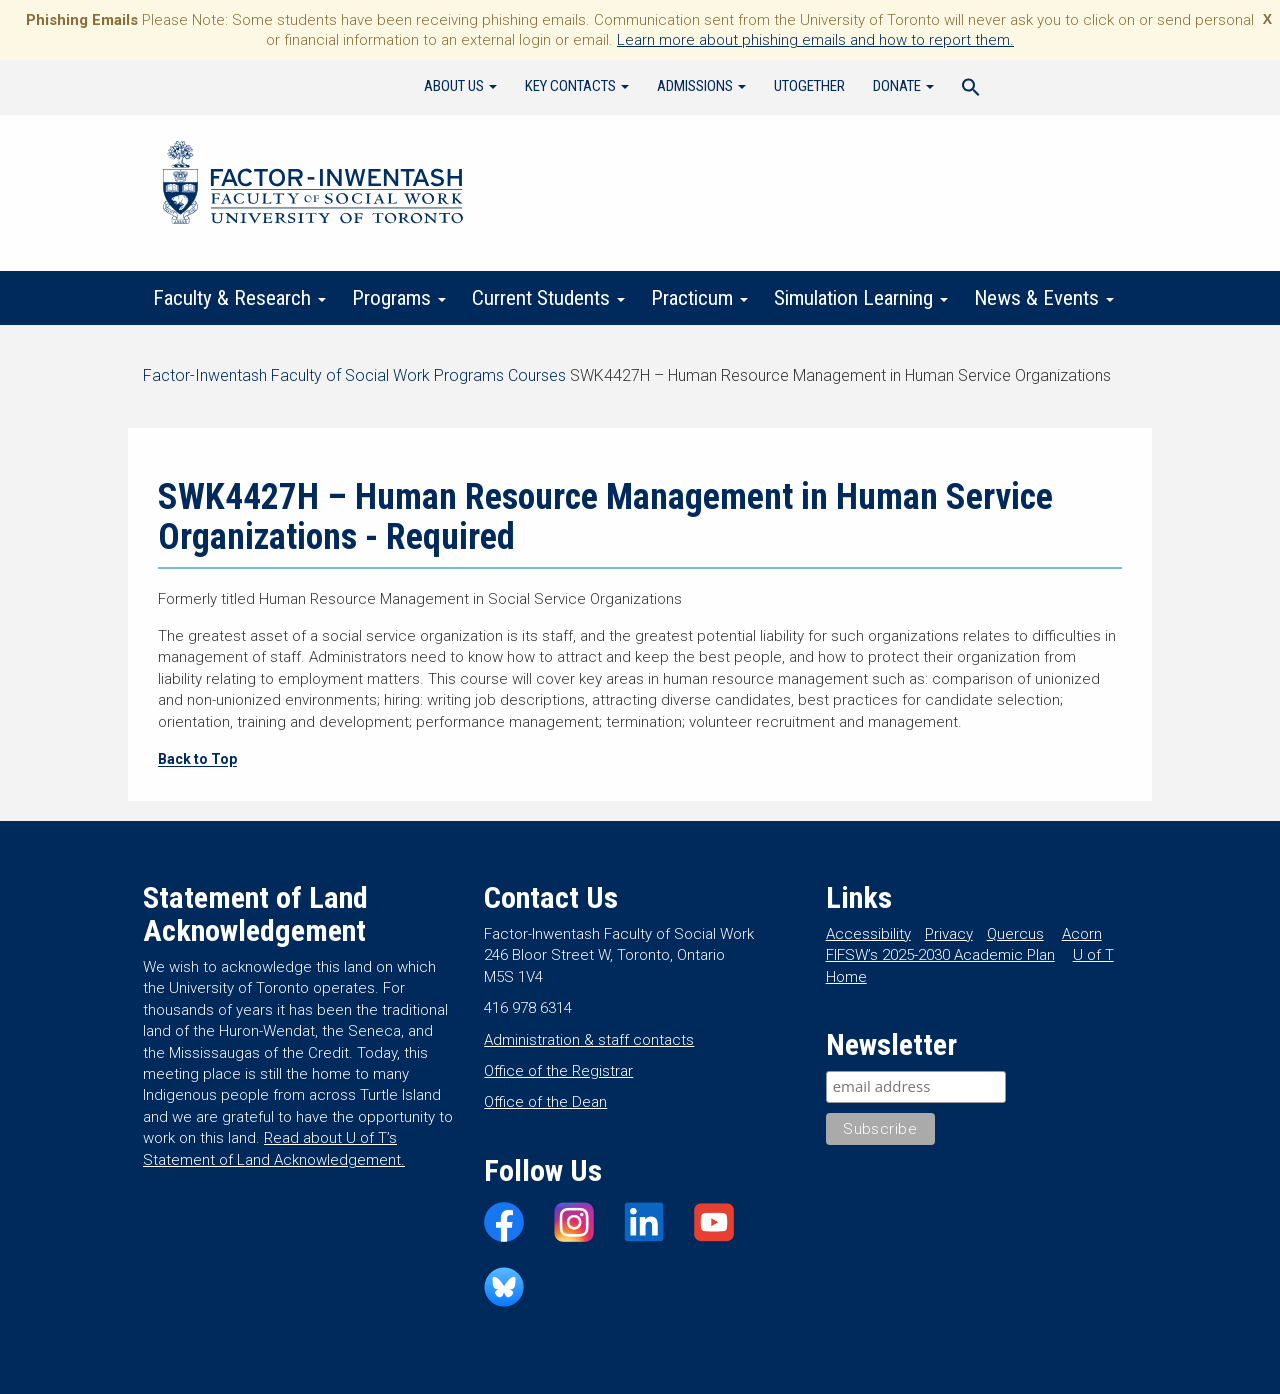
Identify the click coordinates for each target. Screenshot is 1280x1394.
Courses (537, 375)
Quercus (1015, 934)
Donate (903, 86)
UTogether (809, 86)
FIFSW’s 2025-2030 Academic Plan (940, 955)
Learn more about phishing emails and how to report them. (815, 40)
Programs (399, 298)
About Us (460, 86)
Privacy (949, 934)
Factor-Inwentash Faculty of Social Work (313, 186)
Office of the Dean (545, 1102)
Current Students (548, 298)
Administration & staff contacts (589, 1040)
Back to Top (197, 759)
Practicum (699, 298)
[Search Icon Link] (971, 90)
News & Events (1044, 298)
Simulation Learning (861, 298)
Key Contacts (577, 86)
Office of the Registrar (558, 1071)
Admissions (701, 86)
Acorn (1082, 934)
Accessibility (868, 934)
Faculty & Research (239, 298)
